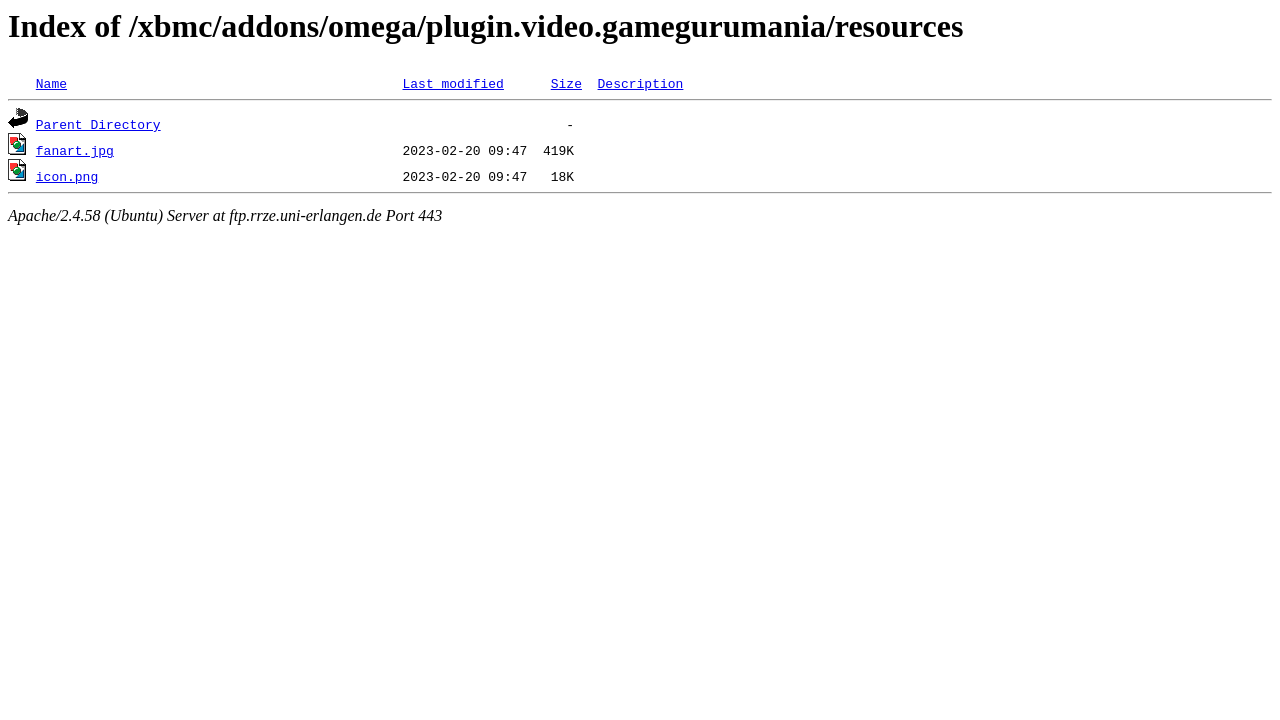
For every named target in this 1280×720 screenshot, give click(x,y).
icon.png (67, 176)
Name (51, 83)
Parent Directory (98, 124)
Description (640, 83)
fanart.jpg (75, 150)
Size (566, 83)
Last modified (452, 83)
